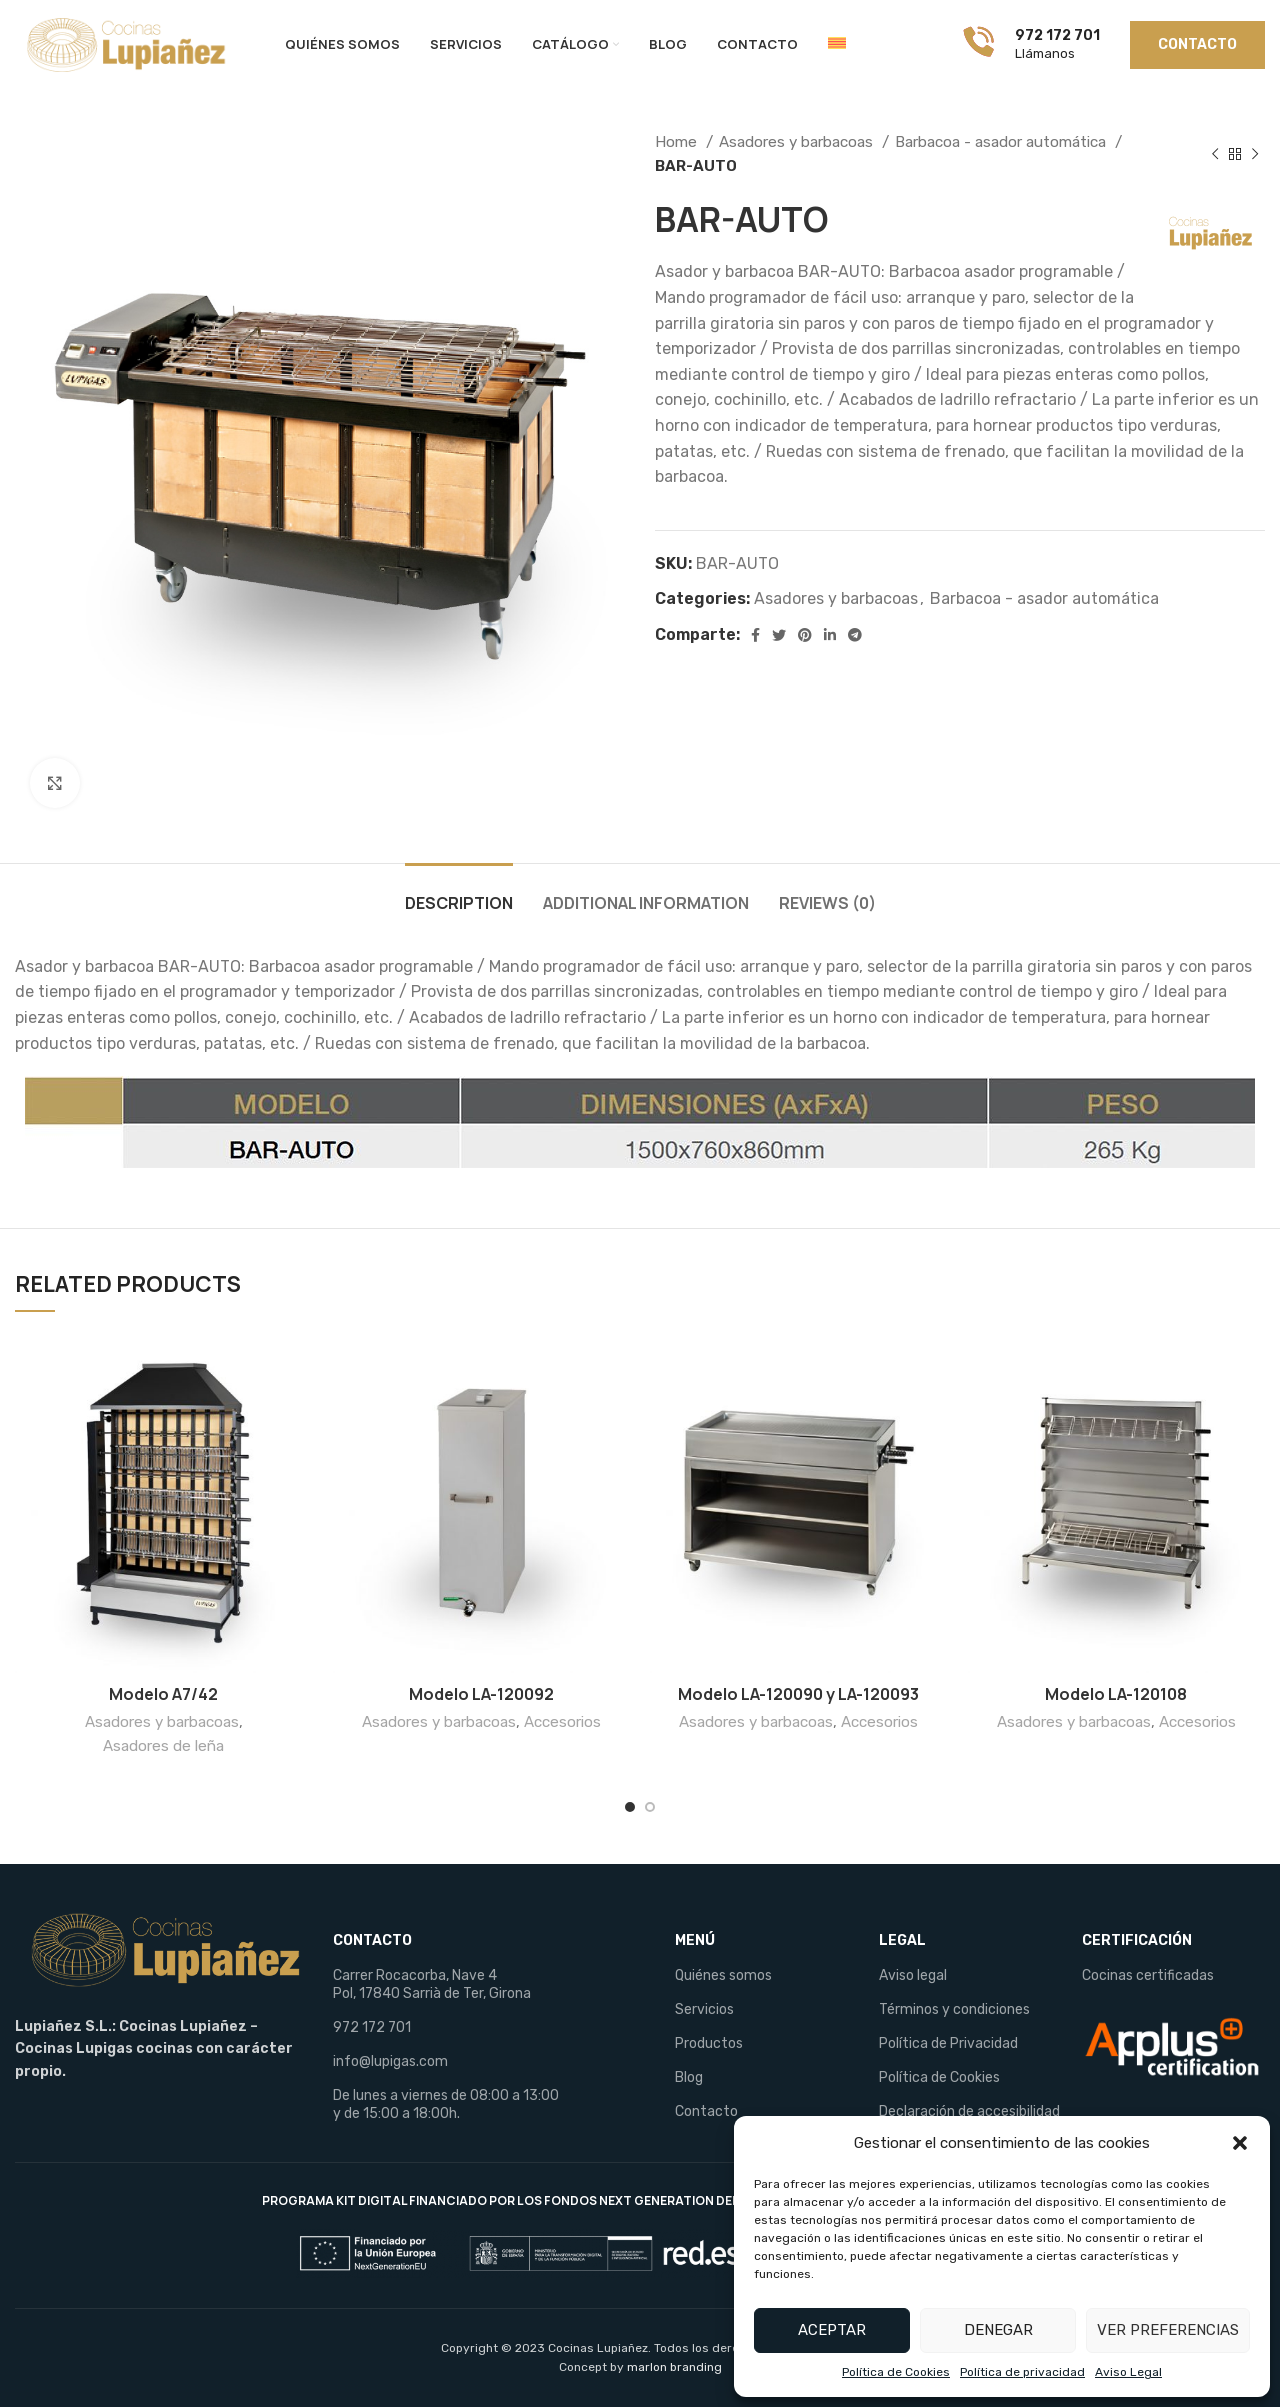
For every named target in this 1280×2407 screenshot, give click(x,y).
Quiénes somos (723, 1975)
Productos (709, 2043)
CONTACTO (372, 1940)
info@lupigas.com (390, 2061)
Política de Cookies (896, 2372)
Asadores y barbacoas (798, 142)
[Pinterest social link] (805, 635)
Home (678, 142)
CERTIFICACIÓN (1137, 1940)
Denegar (998, 2330)
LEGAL (902, 1940)
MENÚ (695, 1940)
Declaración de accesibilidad (969, 2111)
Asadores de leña (163, 1746)
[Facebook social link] (755, 635)
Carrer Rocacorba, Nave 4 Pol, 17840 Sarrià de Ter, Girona (432, 1984)
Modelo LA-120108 (1116, 1694)
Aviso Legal (1128, 2372)
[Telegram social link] (855, 635)
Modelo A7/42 (163, 1694)
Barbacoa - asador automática (1002, 142)
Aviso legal (913, 1975)
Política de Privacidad (948, 2043)
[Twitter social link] (779, 635)
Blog (689, 2077)
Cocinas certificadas (1148, 1975)
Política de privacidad (1022, 2372)
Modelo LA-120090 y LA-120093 (798, 1694)
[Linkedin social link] (830, 635)
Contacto (706, 2111)
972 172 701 (372, 2027)
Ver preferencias (1168, 2330)
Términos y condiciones (954, 2009)
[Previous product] (1215, 154)
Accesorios (562, 1722)
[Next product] (1255, 154)
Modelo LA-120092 (481, 1694)
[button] (1240, 2143)
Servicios (704, 2009)
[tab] (459, 893)
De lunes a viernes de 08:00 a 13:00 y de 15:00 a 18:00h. (446, 2104)
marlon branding (674, 2367)
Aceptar (832, 2330)
